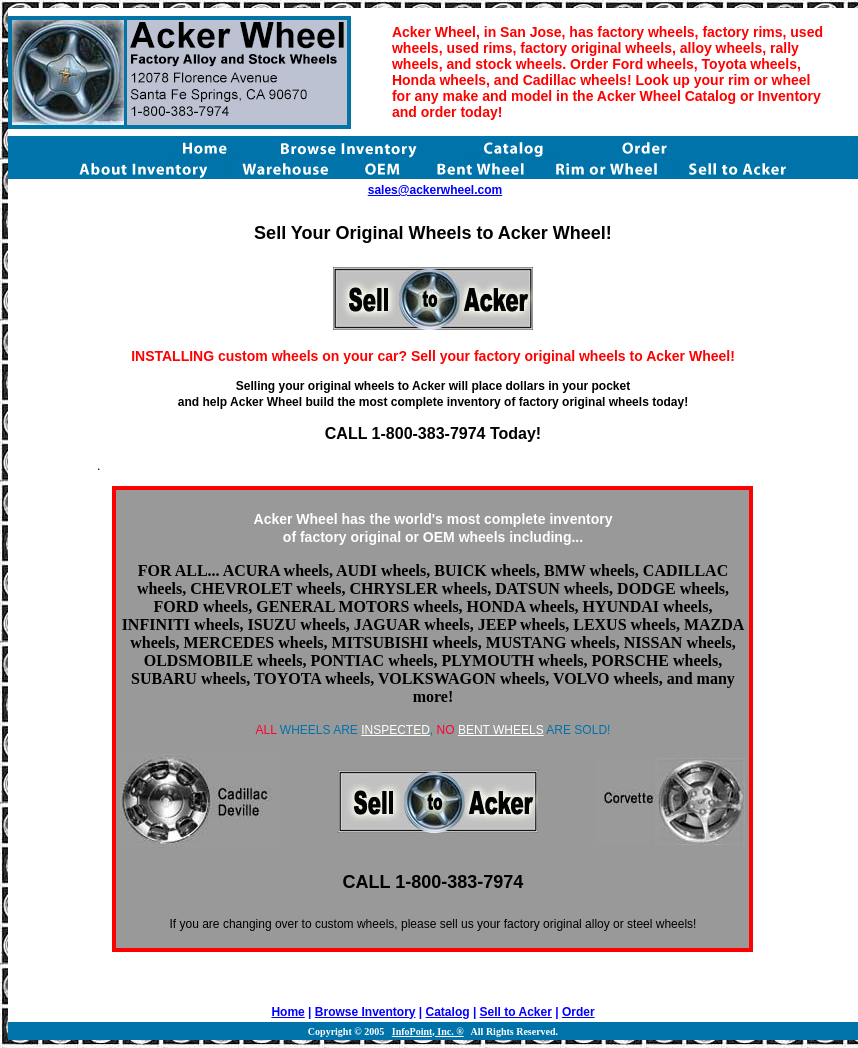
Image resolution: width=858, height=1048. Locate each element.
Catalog (448, 1012)
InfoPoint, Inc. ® (428, 1031)
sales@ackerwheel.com (435, 190)
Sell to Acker (516, 1012)
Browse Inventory (365, 1012)
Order (578, 1012)
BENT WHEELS (501, 730)
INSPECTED (395, 730)
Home (287, 1012)
